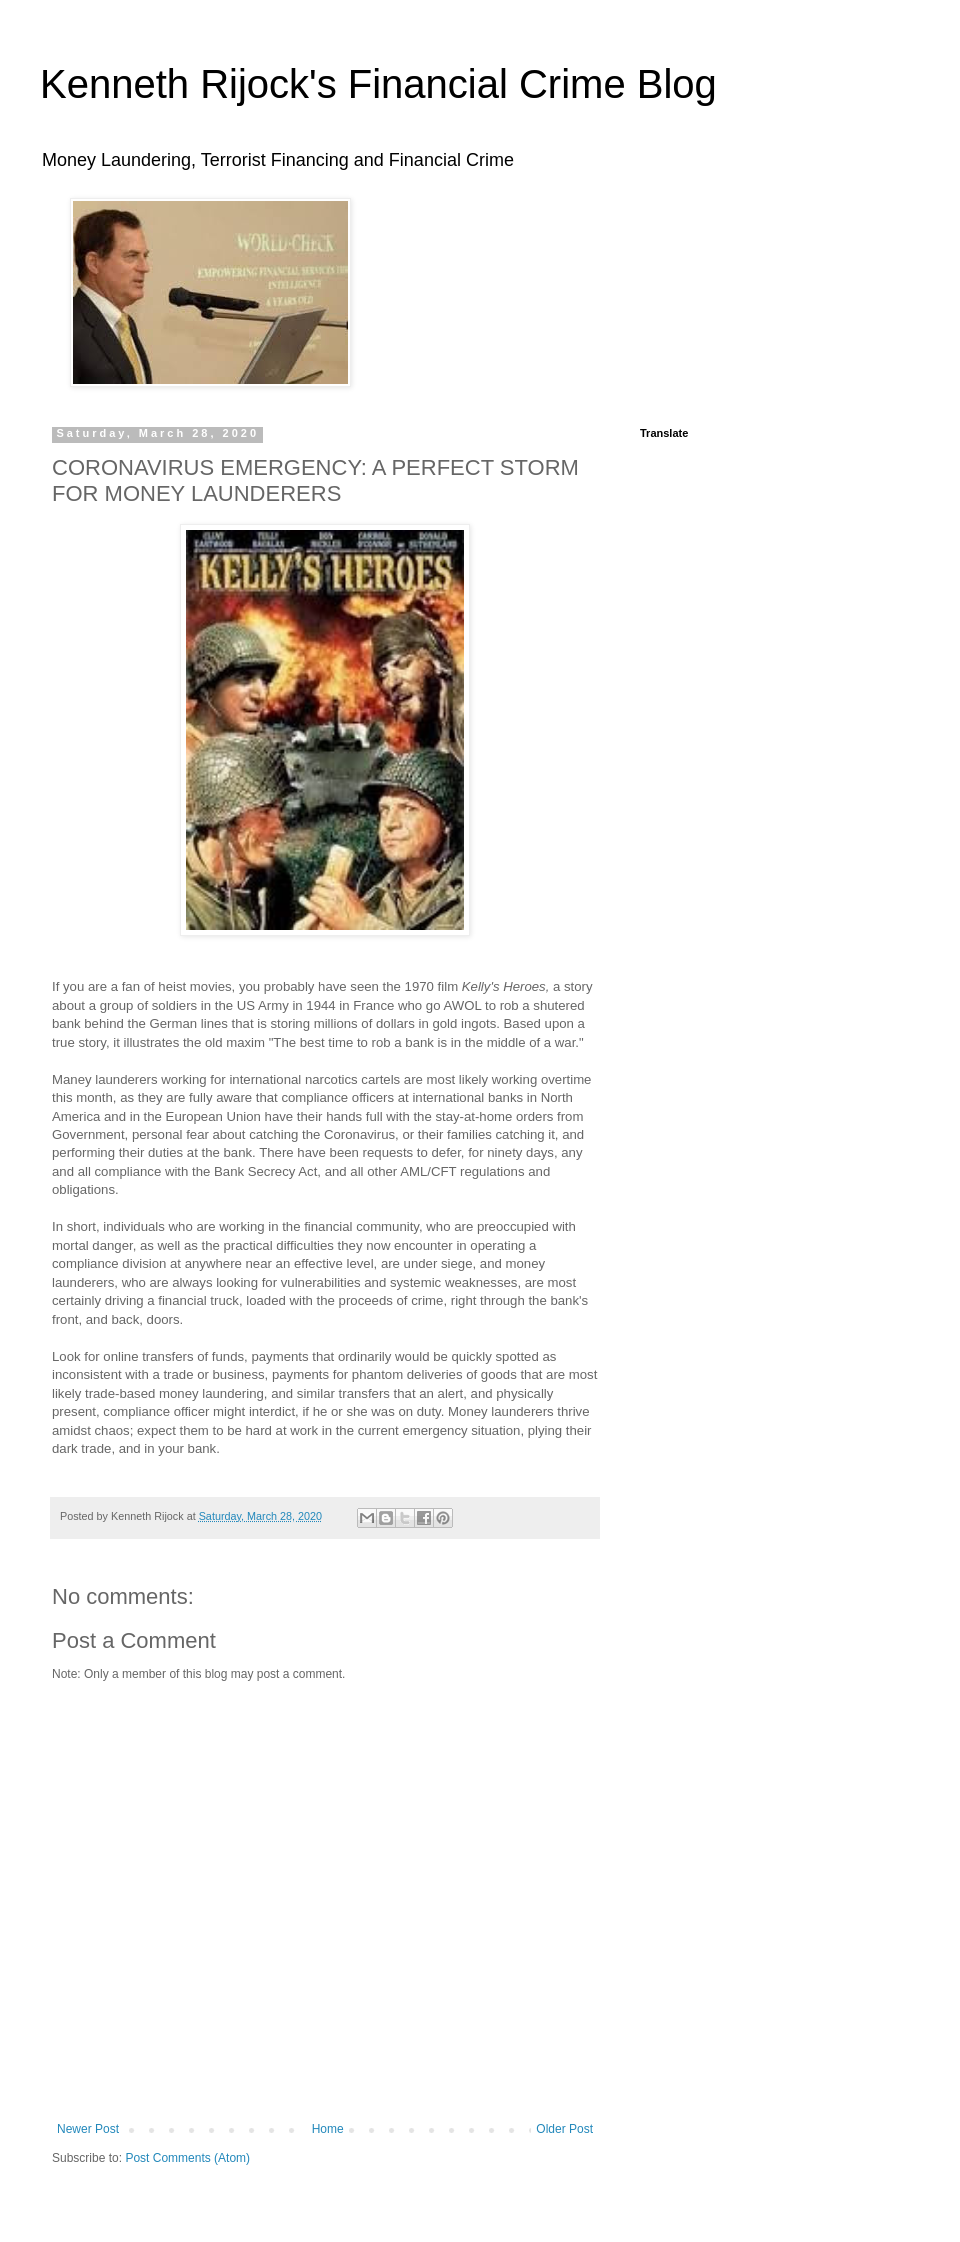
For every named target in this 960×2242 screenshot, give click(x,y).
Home (328, 2129)
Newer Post (88, 2129)
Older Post (564, 2129)
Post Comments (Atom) (187, 2158)
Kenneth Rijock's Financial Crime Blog (378, 84)
